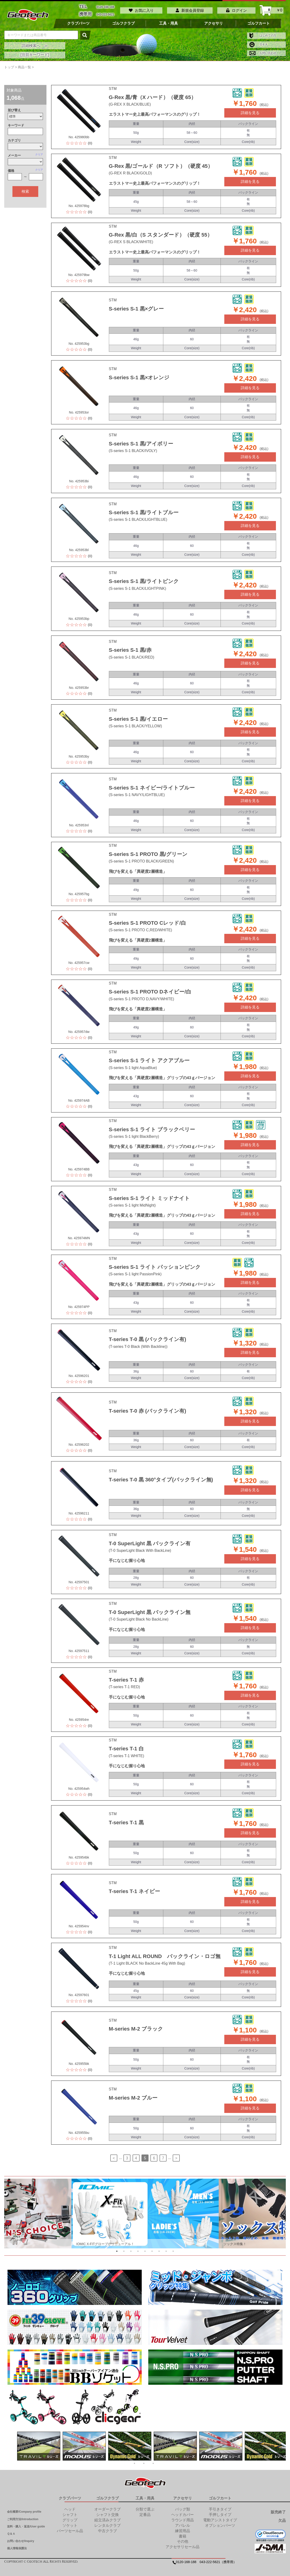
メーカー (14, 152)
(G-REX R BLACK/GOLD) (128, 170)
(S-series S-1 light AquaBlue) (130, 1064)
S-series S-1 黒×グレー (134, 305)
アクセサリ (213, 20)
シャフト (69, 2512)
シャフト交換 (107, 2512)
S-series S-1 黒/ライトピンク (140, 578)
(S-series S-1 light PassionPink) (132, 1271)
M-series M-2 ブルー (131, 2094)
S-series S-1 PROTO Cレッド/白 (143, 920)
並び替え (14, 107)
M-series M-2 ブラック (133, 2026)
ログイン (236, 9)
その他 (182, 2538)
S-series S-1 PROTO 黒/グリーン (144, 851)
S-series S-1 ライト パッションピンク (149, 1264)
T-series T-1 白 (125, 1746)
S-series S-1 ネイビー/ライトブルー (147, 785)
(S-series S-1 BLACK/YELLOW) (132, 722)
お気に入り (141, 9)
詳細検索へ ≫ (35, 43)
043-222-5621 (105, 11)
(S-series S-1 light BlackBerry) (131, 1133)
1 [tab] (116, 2248)
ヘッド (70, 2506)
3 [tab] (131, 2248)
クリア (39, 151)
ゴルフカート (258, 20)
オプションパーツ (220, 2522)
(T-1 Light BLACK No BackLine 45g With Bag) (142, 1960)
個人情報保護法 (17, 2545)
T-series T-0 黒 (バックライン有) (143, 1336)
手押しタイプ (220, 2512)
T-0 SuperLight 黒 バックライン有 (145, 1540)
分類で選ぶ (145, 2506)
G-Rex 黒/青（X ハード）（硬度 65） (148, 94)
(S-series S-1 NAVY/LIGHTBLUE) (133, 791)
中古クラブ (107, 2528)
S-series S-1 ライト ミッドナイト (145, 1195)
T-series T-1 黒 (125, 1819)
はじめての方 (262, 32)
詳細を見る (250, 110)
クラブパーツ (78, 20)
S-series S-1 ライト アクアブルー (145, 1058)
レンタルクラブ (107, 2522)
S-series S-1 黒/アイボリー (138, 441)
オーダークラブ (107, 2506)
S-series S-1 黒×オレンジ (136, 374)
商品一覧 (24, 64)
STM (113, 86)
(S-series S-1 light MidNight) (129, 1202)
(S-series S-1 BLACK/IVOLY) (130, 447)
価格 (11, 167)
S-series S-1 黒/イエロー (135, 716)
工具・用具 (168, 20)
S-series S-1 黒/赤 (128, 647)
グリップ (69, 2517)
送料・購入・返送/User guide (26, 2523)
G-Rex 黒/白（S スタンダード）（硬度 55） (155, 232)
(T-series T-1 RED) (122, 1684)
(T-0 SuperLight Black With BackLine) (136, 1547)
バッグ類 (182, 2506)
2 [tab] (124, 2248)
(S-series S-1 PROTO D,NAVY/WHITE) (137, 995)
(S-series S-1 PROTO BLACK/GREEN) (137, 858)
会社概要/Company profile (24, 2508)
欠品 (282, 2517)
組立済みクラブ (107, 2517)
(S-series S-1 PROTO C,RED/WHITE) (136, 927)
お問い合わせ (262, 50)
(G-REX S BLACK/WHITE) (128, 239)
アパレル (182, 2522)
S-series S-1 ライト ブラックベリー (147, 1126)
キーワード (16, 122)
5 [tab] (145, 2248)
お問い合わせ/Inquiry (20, 2538)
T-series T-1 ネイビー (132, 1888)
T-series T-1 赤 (125, 1677)
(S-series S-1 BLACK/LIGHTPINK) (134, 585)
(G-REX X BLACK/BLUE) (127, 101)
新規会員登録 (190, 9)
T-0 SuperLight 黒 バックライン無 (145, 1609)
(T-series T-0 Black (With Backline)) (134, 1343)
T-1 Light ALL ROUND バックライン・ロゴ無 (159, 1953)
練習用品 (182, 2528)
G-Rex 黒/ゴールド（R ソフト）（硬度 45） (155, 163)
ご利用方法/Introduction (22, 2516)
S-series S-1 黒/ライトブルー (140, 510)
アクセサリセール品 (182, 2544)
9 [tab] (173, 2248)
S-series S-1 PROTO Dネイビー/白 (146, 989)
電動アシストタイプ (220, 2517)
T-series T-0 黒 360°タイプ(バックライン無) (155, 1476)
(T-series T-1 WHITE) (124, 1752)
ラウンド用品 (182, 2517)
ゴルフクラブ (123, 20)
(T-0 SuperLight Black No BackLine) (135, 1616)
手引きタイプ (220, 2506)
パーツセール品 (70, 2528)
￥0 (271, 9)
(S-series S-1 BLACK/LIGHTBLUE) (134, 516)
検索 (25, 188)
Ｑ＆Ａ (258, 41)
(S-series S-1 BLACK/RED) (129, 654)
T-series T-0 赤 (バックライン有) (143, 1408)
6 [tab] (152, 2248)
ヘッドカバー (182, 2512)
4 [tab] (138, 2248)
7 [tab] (159, 2248)
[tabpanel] (145, 2210)
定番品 (145, 2512)
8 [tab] (166, 2248)
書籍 (182, 2533)
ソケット (69, 2522)
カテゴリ (14, 137)
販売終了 (278, 2509)
